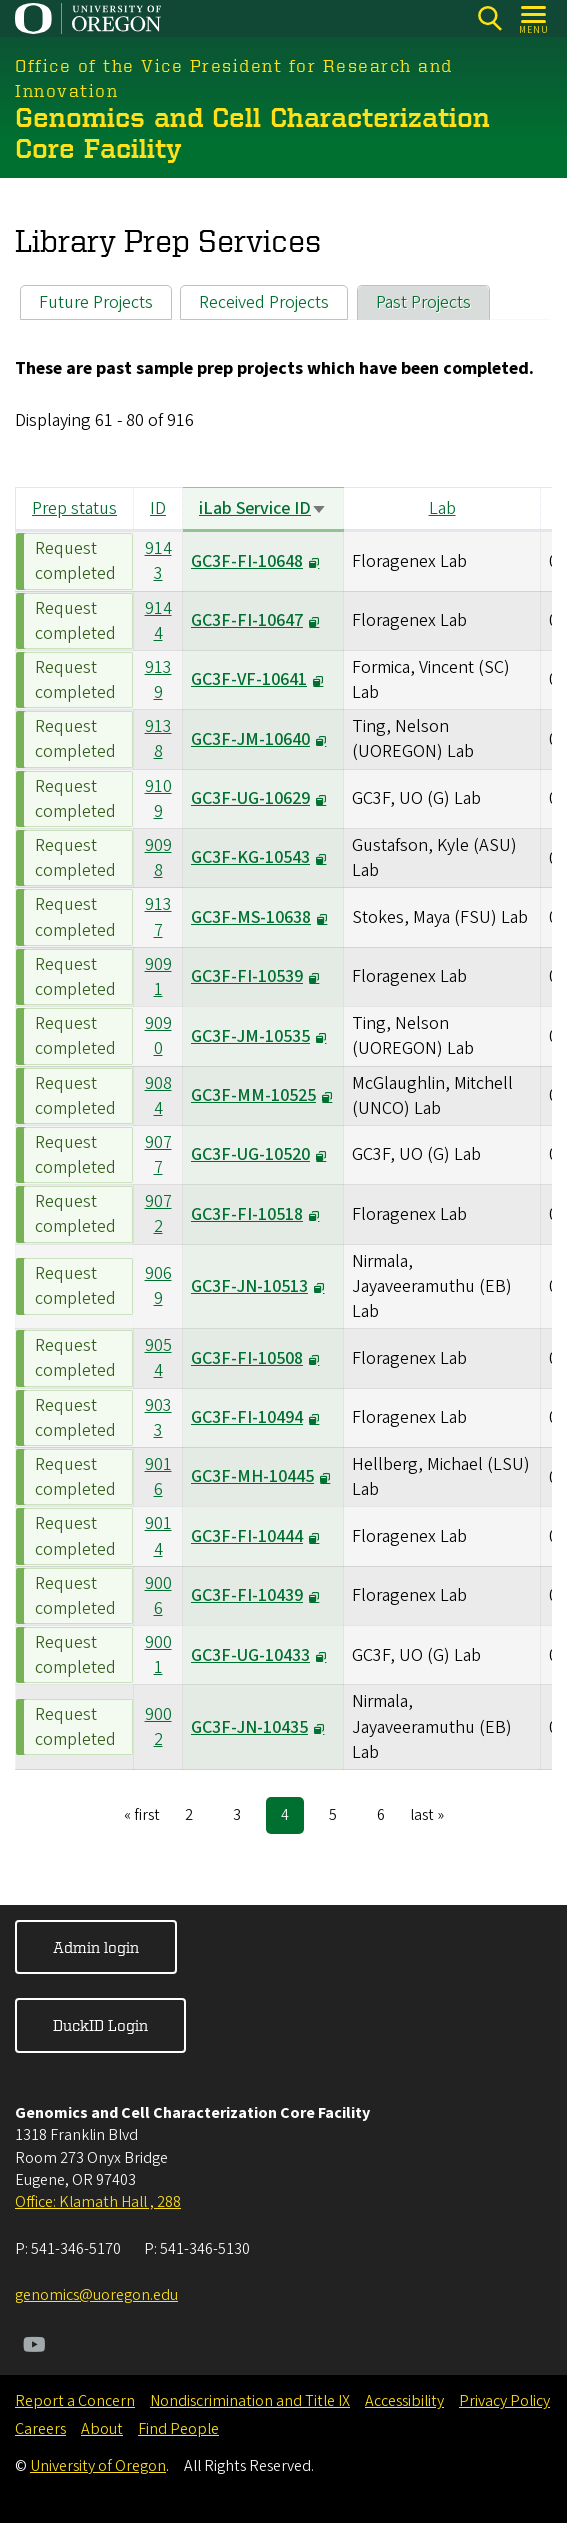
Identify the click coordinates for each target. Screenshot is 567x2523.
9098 (158, 858)
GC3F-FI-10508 (247, 1358)
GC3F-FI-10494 (247, 1417)
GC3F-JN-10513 (249, 1286)
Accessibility (404, 2401)
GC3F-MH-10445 (252, 1477)
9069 (158, 1286)
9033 (158, 1418)
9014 (158, 1536)
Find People (178, 2429)
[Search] (489, 18)
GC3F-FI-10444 (247, 1536)
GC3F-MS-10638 (251, 917)
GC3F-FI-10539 (247, 976)
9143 (158, 561)
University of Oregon (98, 2466)
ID (158, 508)
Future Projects (96, 302)
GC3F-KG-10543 (250, 858)
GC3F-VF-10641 (249, 680)
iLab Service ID (263, 508)
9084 (158, 1096)
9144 (158, 621)
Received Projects (264, 302)
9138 (158, 739)
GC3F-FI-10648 (247, 561)
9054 (158, 1358)
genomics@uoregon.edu (96, 2295)
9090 (158, 1036)
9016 (158, 1477)
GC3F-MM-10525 (253, 1095)
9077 (158, 1155)
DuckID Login (100, 2025)
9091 (158, 977)
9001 (158, 1655)
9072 (158, 1214)
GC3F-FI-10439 (247, 1595)
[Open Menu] (534, 18)
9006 (158, 1596)
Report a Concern (75, 2401)
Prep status (74, 508)
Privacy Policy (504, 2401)
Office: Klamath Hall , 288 (98, 2202)
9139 (158, 680)
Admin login (96, 1947)
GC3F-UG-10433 (250, 1655)
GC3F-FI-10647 (247, 620)
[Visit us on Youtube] (34, 2347)
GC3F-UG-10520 (250, 1155)
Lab (442, 508)
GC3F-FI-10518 (247, 1214)
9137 (158, 918)
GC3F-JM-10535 (250, 1036)
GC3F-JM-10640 (250, 739)
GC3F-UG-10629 (250, 798)
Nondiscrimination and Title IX (250, 2401)
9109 (158, 799)
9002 (158, 1727)
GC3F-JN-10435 (249, 1727)
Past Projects (423, 302)
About (102, 2429)
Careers (40, 2429)
